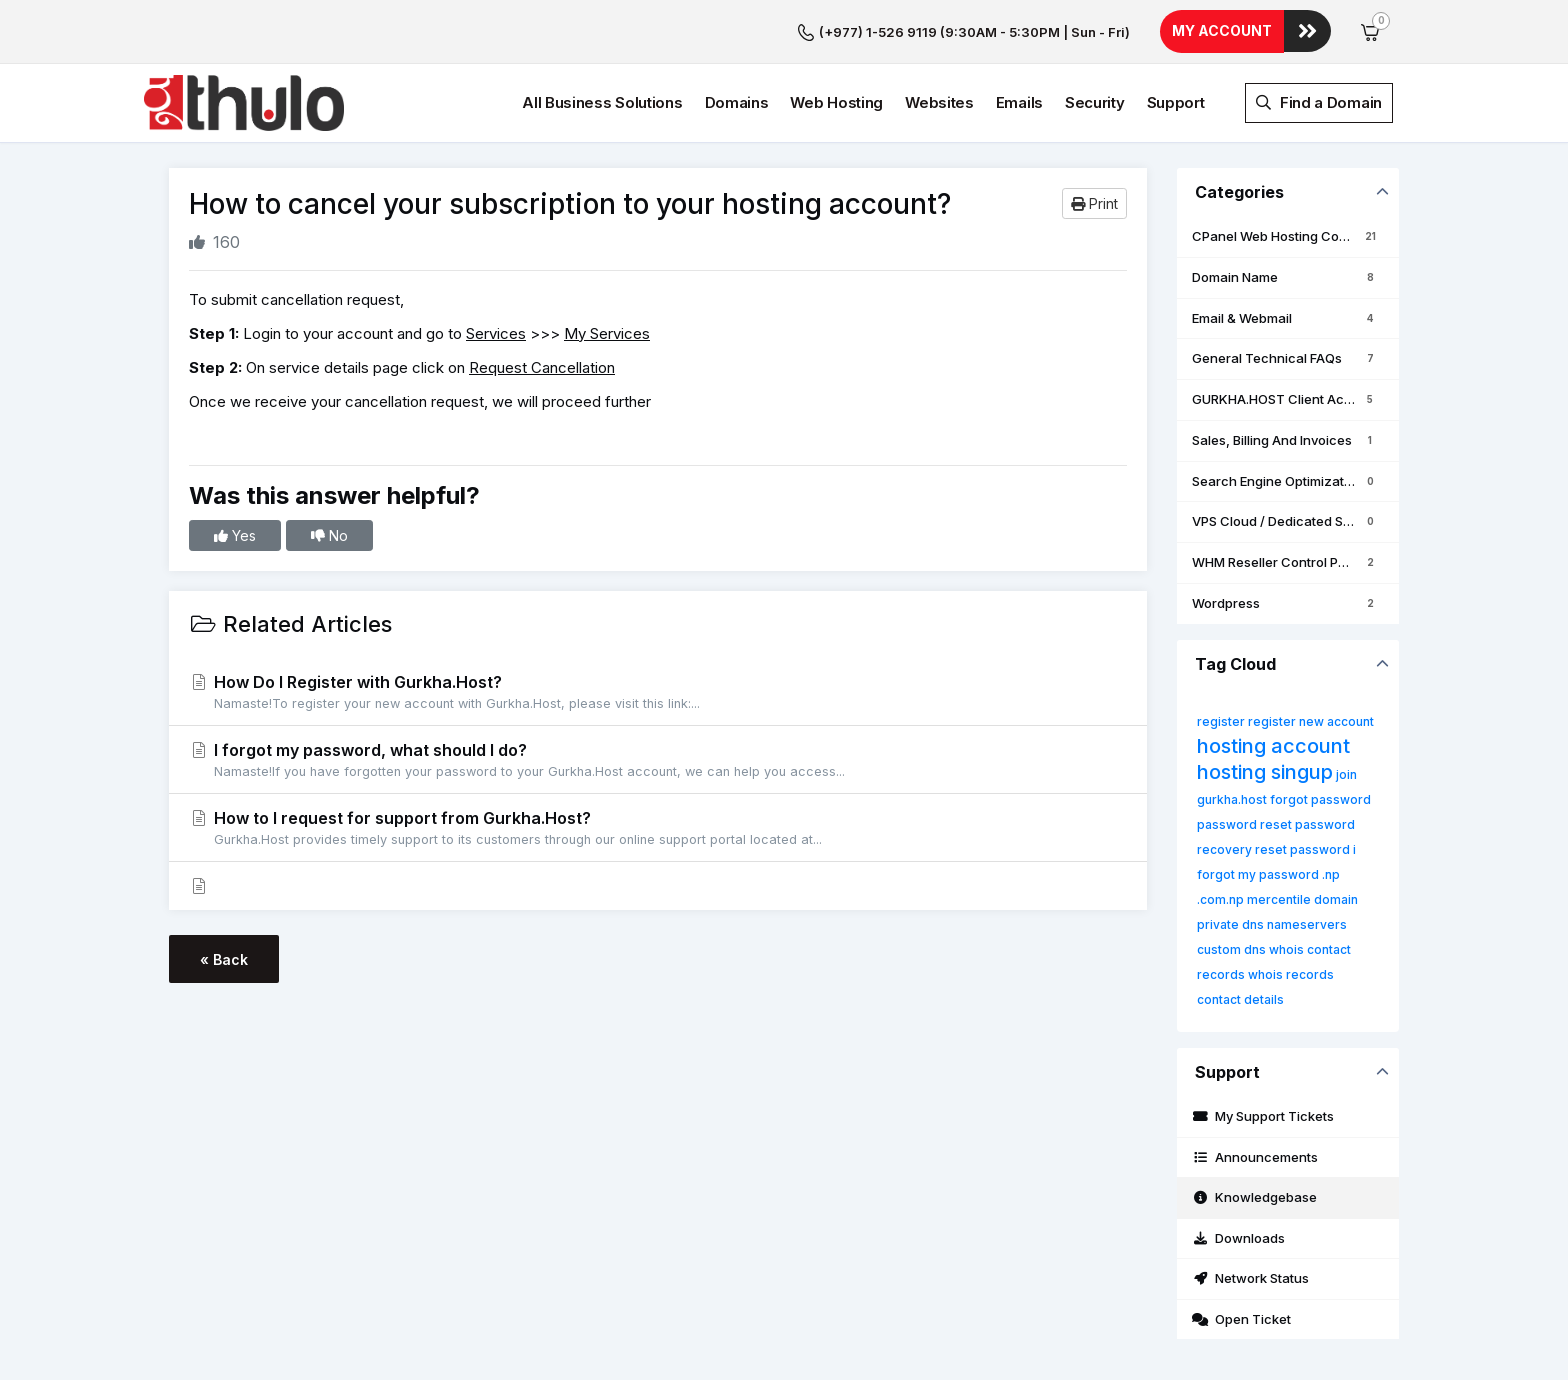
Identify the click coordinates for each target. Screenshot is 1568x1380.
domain (1336, 899)
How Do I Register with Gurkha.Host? (658, 692)
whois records (1291, 974)
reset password (1302, 849)
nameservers (1307, 924)
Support (1176, 102)
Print (1094, 203)
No (329, 535)
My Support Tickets (1263, 1116)
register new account (1311, 721)
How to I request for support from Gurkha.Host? (658, 828)
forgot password (1320, 799)
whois (1286, 949)
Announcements (1255, 1157)
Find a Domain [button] (1319, 102)
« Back (224, 959)
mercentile (1279, 899)
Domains (737, 102)
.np (1331, 874)
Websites (939, 102)
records (1221, 974)
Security (1095, 102)
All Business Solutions (602, 102)
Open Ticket (1241, 1319)
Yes (235, 535)
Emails (1019, 102)
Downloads (1238, 1238)
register (1221, 721)
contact (1329, 949)
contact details (1240, 999)
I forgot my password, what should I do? (658, 760)
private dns (1230, 924)
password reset (1244, 824)
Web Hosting (836, 102)
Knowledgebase (1254, 1197)
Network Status (1250, 1278)
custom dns (1231, 949)
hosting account (1273, 746)
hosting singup (1265, 772)
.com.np (1220, 899)
